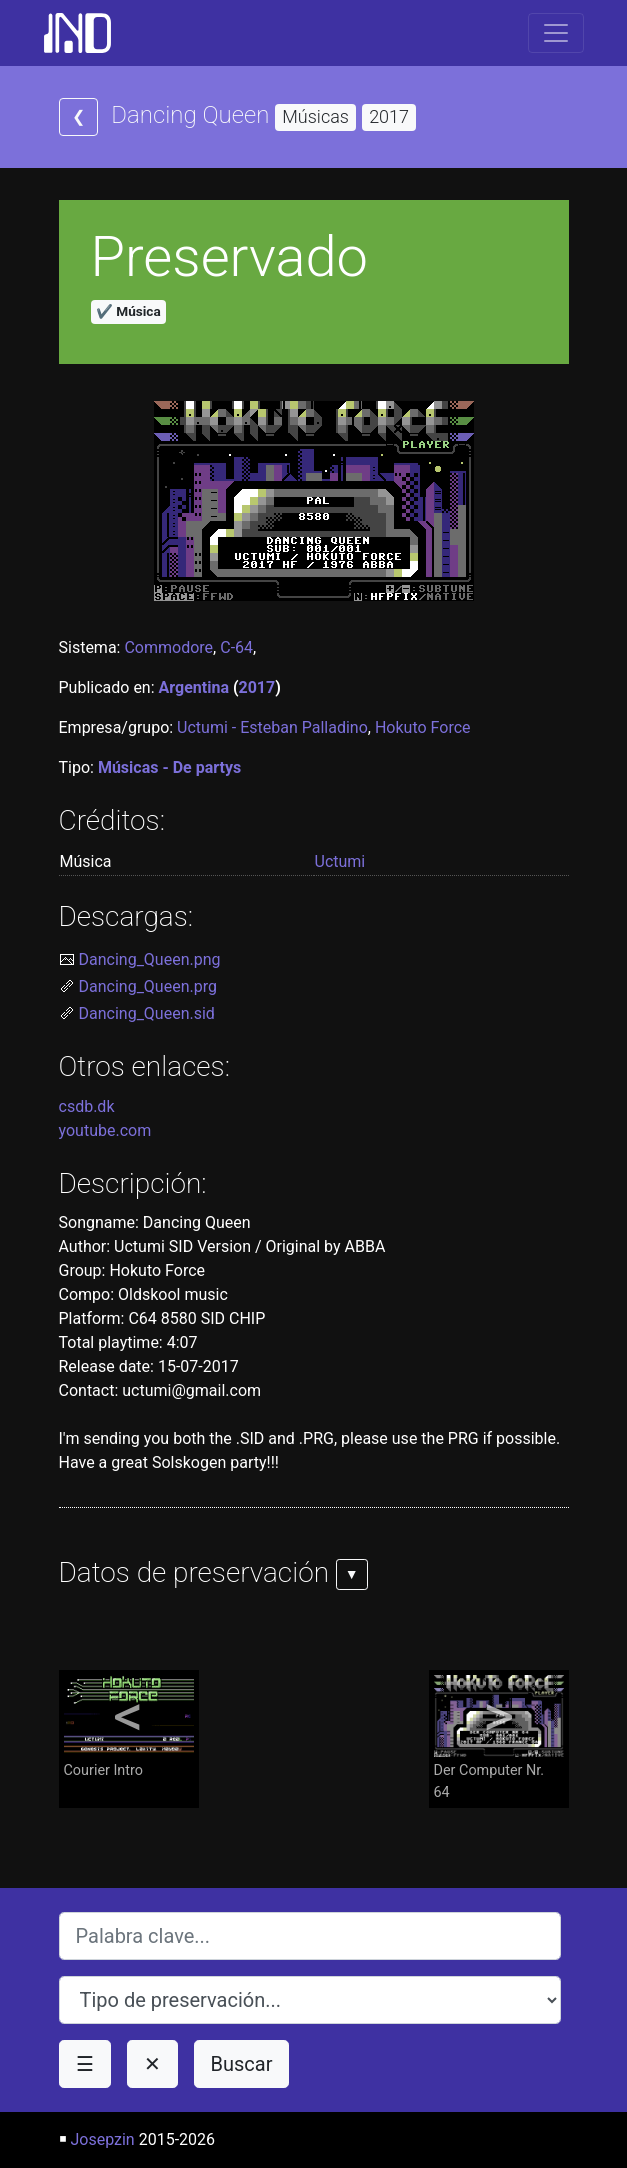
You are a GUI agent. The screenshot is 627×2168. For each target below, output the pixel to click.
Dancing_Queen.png (150, 959)
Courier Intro (129, 1726)
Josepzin (102, 2139)
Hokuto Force (423, 727)
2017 (257, 687)
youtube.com (105, 1130)
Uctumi (340, 861)
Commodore (168, 647)
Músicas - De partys (169, 767)
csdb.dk (87, 1106)
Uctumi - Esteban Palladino (272, 727)
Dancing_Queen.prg (148, 986)
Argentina (194, 687)
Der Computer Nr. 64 (499, 1737)
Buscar (242, 2064)
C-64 (236, 647)
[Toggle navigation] (556, 33)
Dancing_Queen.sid (147, 1013)
